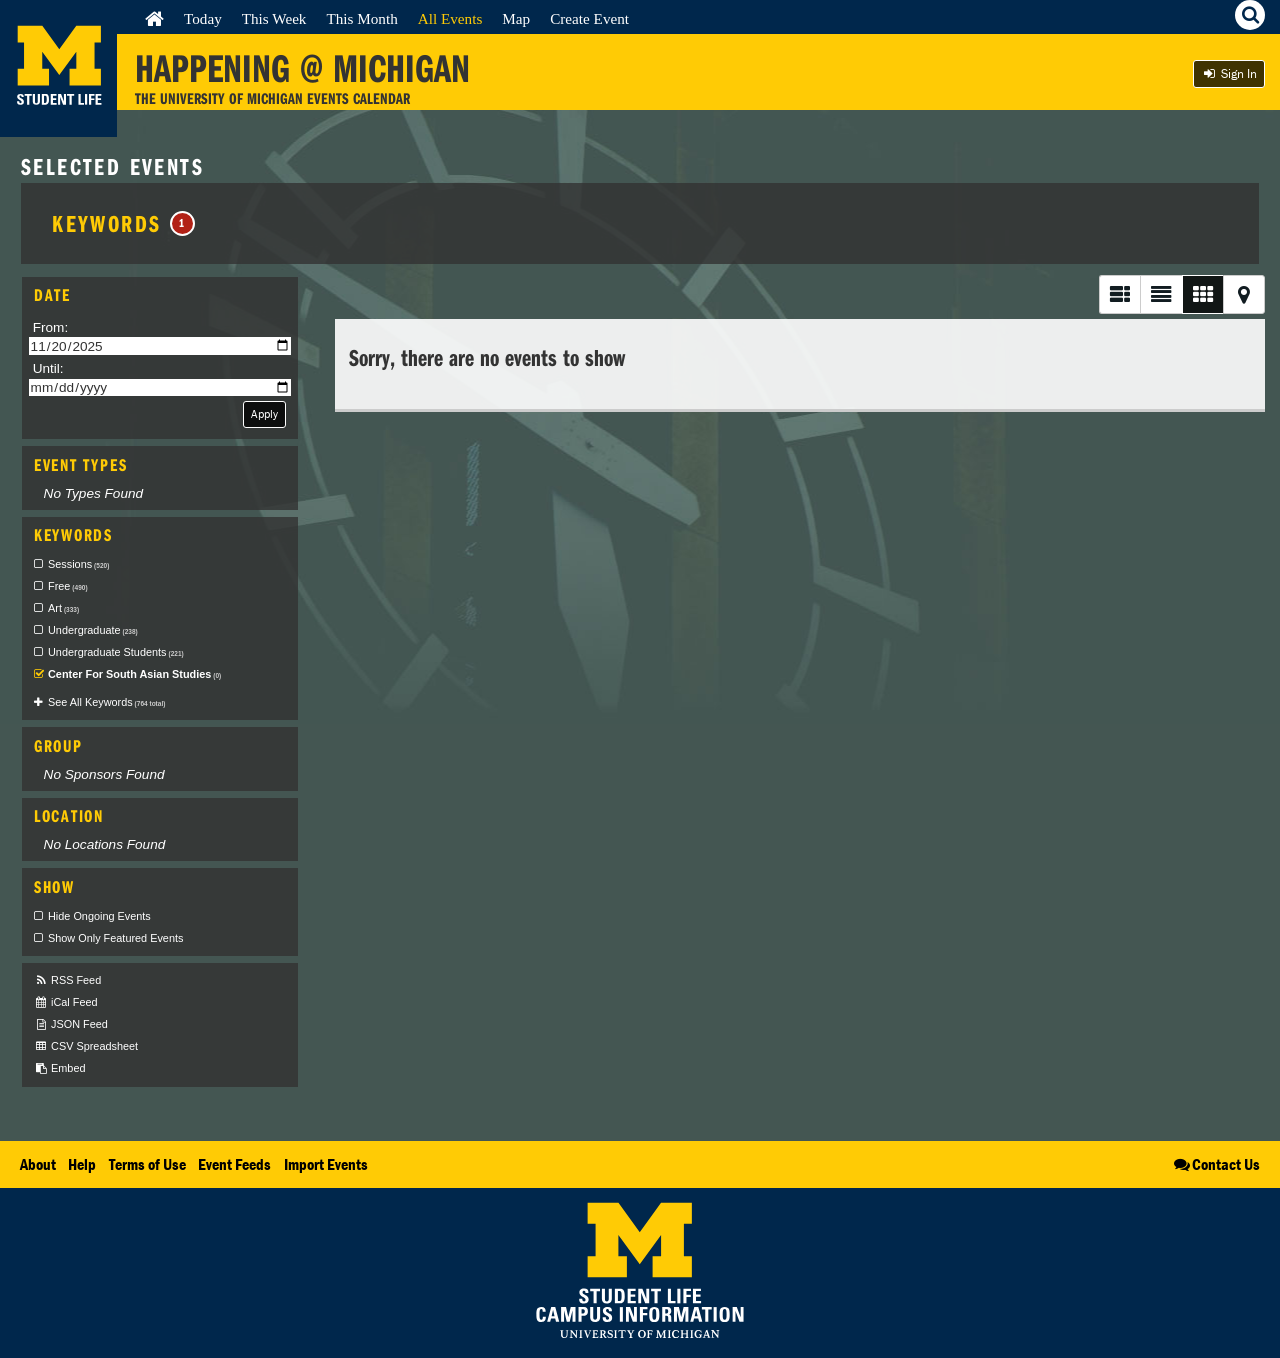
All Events (450, 18)
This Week (274, 18)
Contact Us (1215, 1164)
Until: (48, 368)
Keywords (123, 223)
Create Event (589, 18)
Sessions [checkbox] (78, 564)
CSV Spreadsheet (86, 1046)
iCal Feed (66, 1002)
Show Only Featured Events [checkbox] (115, 938)
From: (51, 327)
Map (516, 18)
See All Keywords (106, 702)
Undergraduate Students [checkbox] (116, 652)
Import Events (326, 1164)
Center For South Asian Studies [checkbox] (134, 674)
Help (82, 1164)
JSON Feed (71, 1024)
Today (203, 18)
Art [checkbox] (63, 608)
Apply (264, 413)
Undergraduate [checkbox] (93, 630)
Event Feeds (234, 1164)
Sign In (1229, 73)
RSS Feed (67, 980)
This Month (361, 18)
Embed (59, 1068)
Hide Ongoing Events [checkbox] (99, 916)
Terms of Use (147, 1164)
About (38, 1164)
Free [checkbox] (68, 586)
